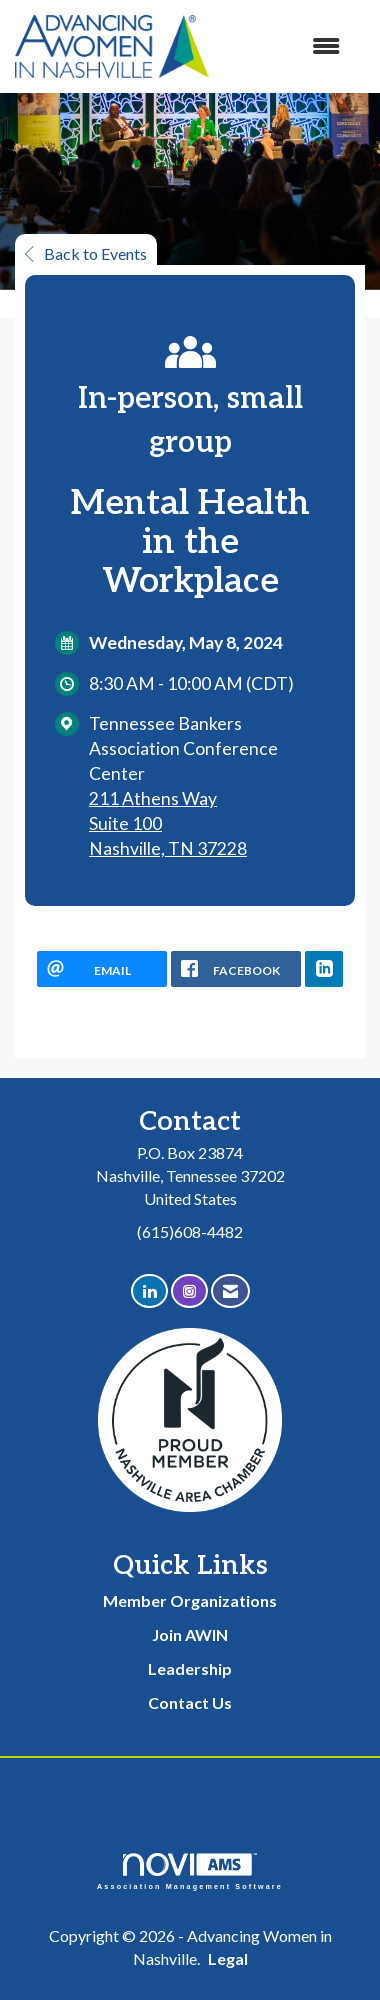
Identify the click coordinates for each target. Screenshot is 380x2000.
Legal (228, 1958)
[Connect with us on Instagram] (189, 1291)
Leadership (190, 1668)
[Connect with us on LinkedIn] (149, 1291)
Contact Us (190, 1702)
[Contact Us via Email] (230, 1291)
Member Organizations (190, 1600)
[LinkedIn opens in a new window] (324, 969)
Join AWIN (190, 1634)
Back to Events (86, 253)
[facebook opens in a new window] (236, 969)
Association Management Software (190, 1871)
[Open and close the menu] (284, 46)
